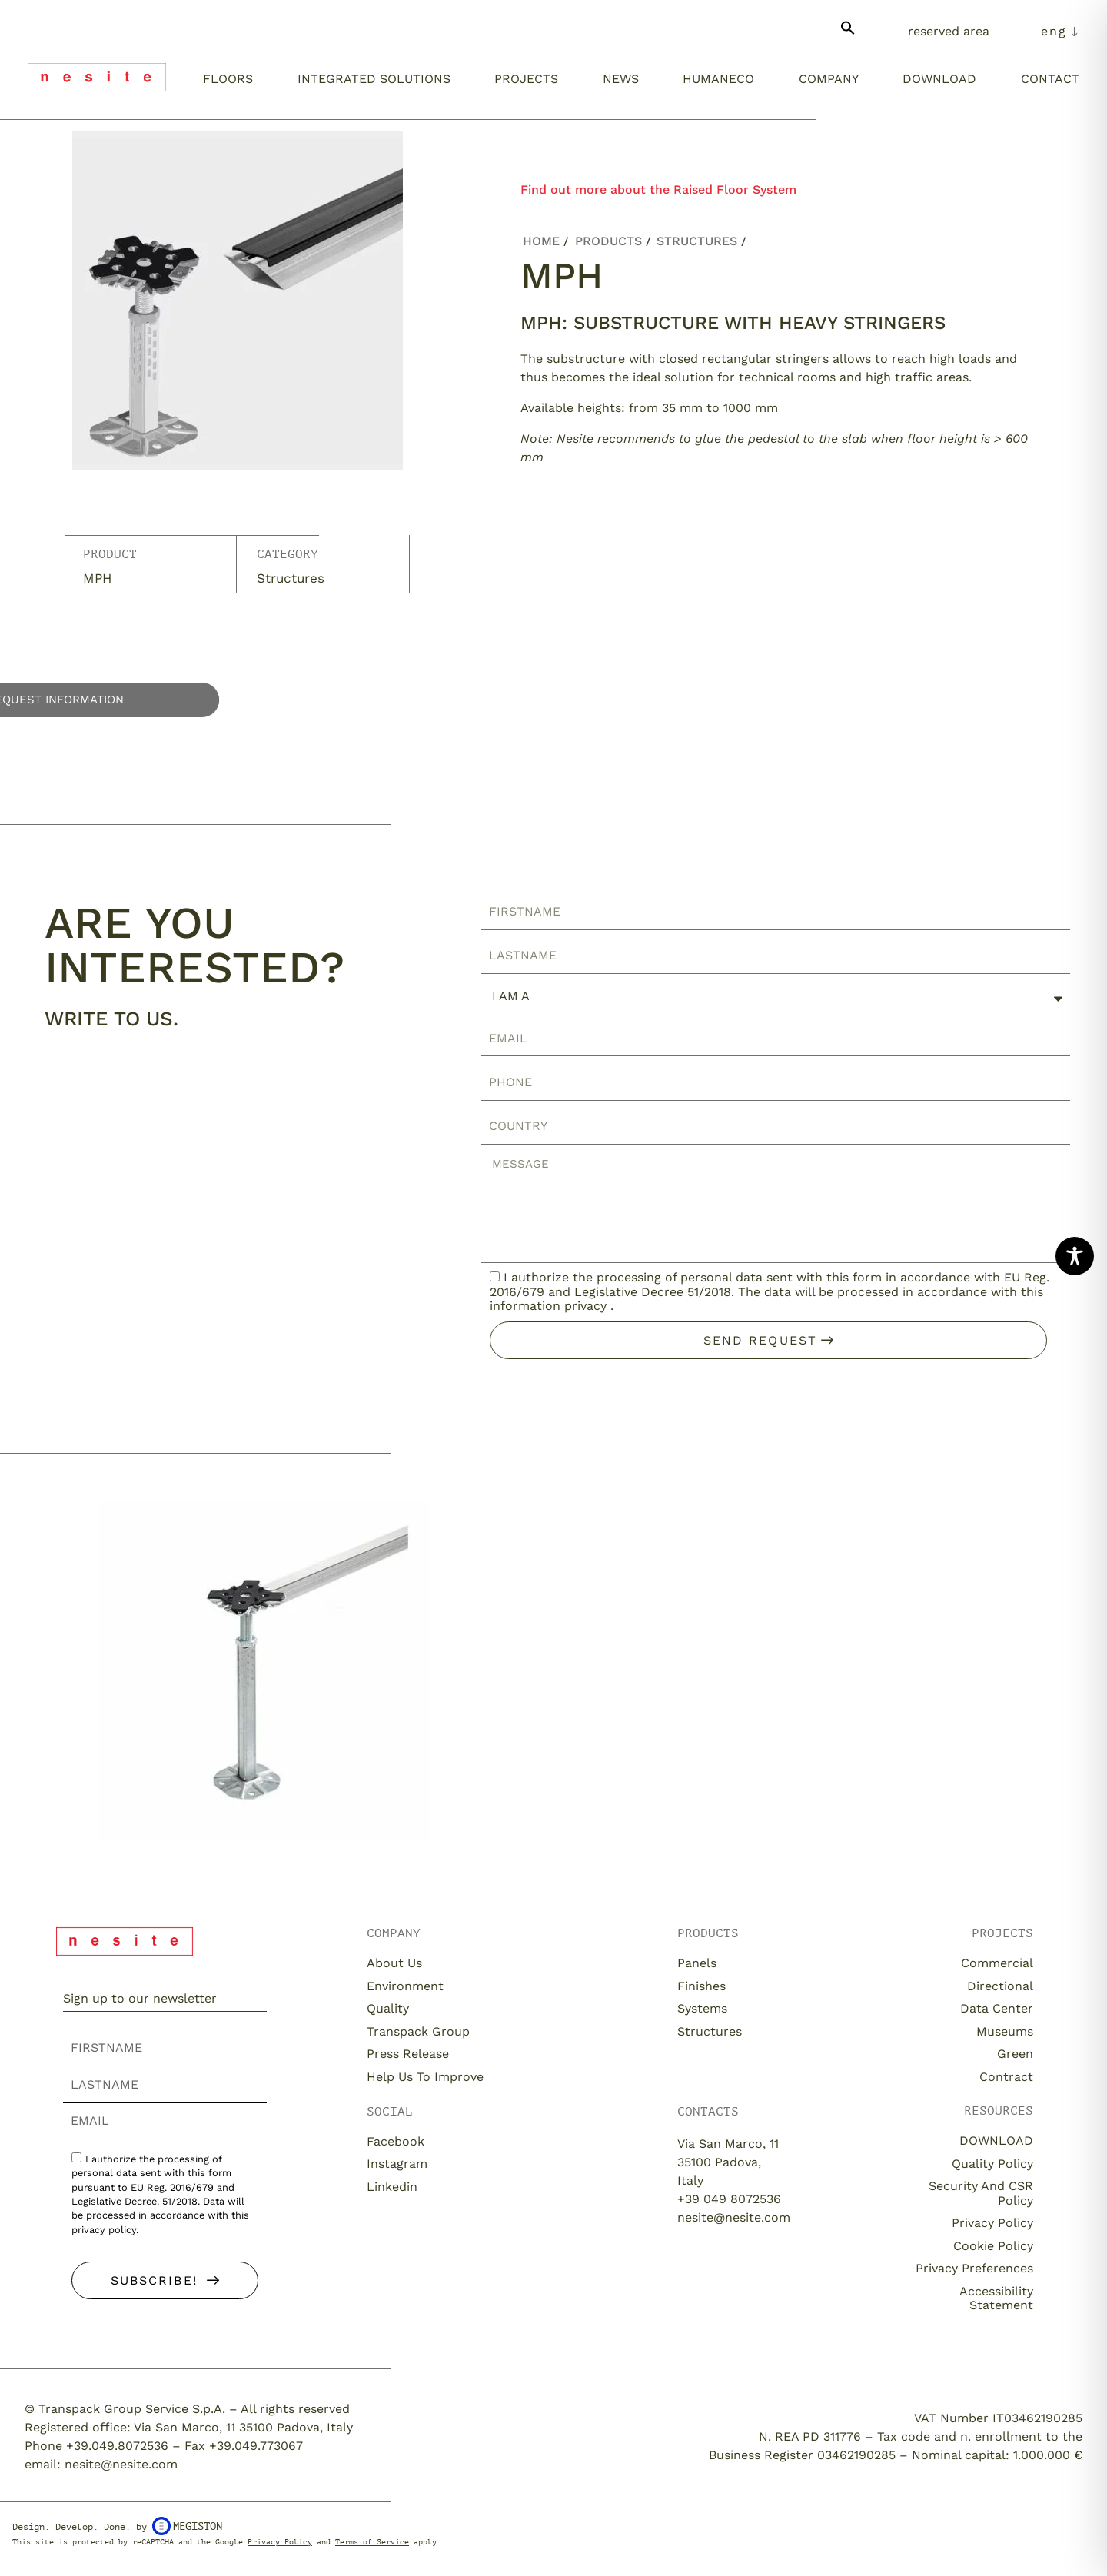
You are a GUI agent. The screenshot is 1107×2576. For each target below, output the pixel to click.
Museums (1004, 2031)
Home (541, 241)
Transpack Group (418, 2031)
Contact (1050, 78)
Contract (1006, 2076)
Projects (526, 78)
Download (939, 78)
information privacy (550, 1305)
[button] (848, 34)
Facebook (395, 2141)
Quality (388, 2008)
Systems (702, 2008)
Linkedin (392, 2186)
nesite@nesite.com (733, 2217)
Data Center (996, 2008)
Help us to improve (425, 2076)
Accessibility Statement (996, 2298)
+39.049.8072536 (117, 2445)
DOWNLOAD (996, 2140)
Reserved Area (948, 31)
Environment (405, 1986)
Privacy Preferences (974, 2268)
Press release (408, 2053)
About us (394, 1963)
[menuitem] (1060, 31)
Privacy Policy (992, 2222)
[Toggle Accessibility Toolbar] (1074, 1256)
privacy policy (103, 2229)
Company (829, 78)
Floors (228, 78)
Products (608, 241)
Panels (696, 1963)
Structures (290, 578)
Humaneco (718, 78)
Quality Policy (992, 2163)
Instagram (397, 2163)
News (621, 78)
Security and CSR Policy (981, 2193)
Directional (1000, 1986)
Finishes (701, 1986)
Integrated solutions (374, 78)
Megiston (187, 2526)
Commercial (997, 1963)
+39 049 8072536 (729, 2199)
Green (1015, 2053)
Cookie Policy (993, 2246)
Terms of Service (372, 2542)
